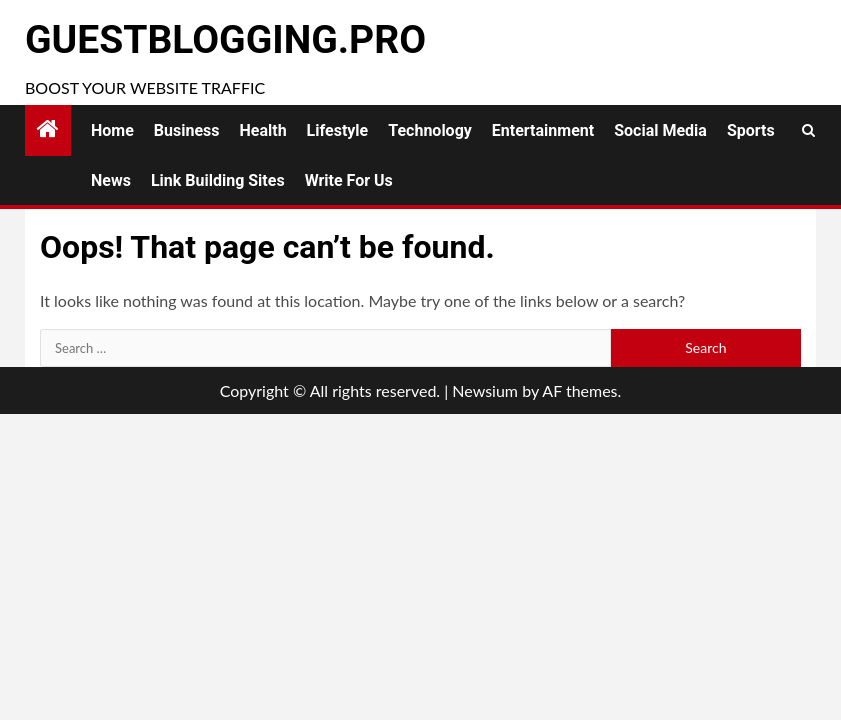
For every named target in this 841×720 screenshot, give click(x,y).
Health (263, 130)
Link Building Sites (218, 180)
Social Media (660, 130)
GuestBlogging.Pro (225, 40)
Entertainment (543, 130)
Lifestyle (338, 130)
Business (187, 130)
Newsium (485, 390)
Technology (430, 130)
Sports (751, 130)
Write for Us (349, 180)
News (111, 180)
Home (112, 130)
